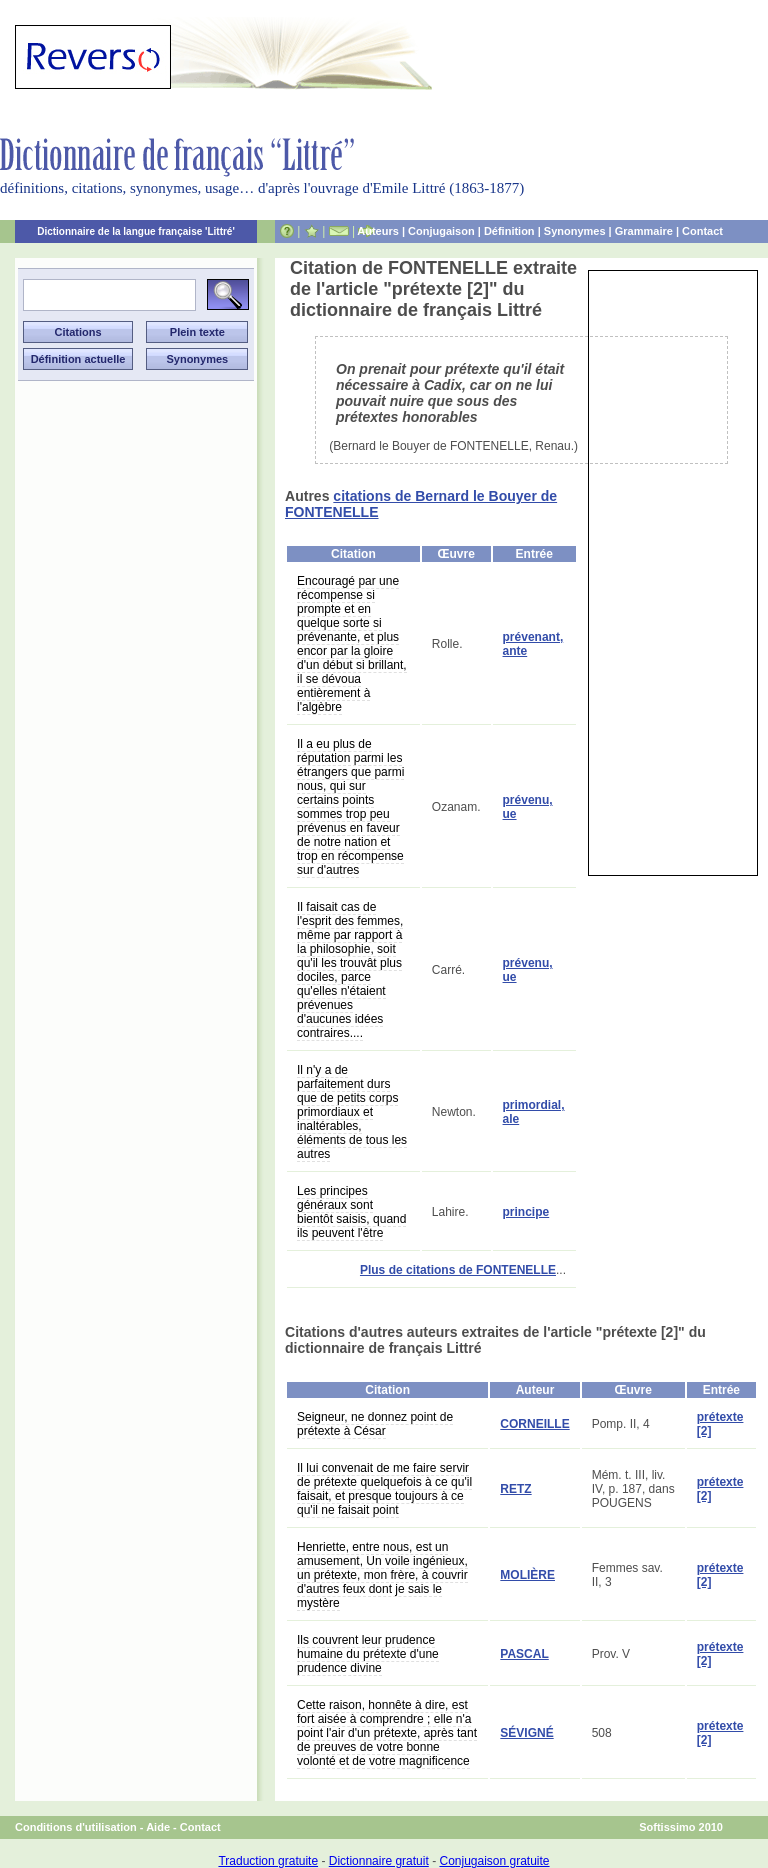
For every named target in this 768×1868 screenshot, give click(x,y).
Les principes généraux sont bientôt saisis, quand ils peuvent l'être (351, 1212)
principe (526, 1212)
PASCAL (524, 1654)
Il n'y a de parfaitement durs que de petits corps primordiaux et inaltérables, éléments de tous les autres (352, 1112)
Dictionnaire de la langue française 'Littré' (136, 231)
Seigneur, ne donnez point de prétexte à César (375, 1424)
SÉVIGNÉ (526, 1733)
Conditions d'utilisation (76, 1827)
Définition (509, 231)
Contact (702, 231)
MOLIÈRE (527, 1575)
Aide (158, 1827)
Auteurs (378, 231)
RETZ (515, 1489)
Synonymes (575, 231)
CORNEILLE (534, 1424)
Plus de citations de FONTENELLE (458, 1270)
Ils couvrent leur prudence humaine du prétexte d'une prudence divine (368, 1654)
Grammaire (644, 231)
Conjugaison (441, 231)
